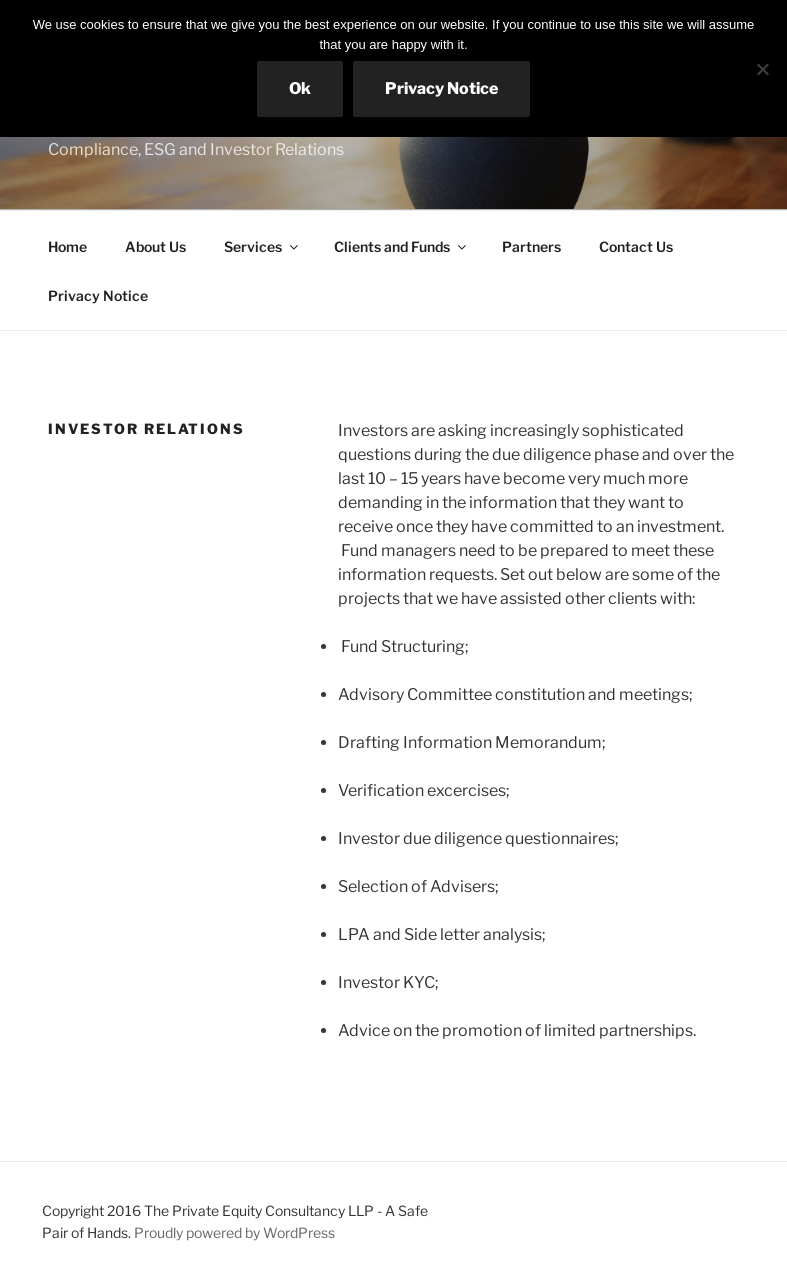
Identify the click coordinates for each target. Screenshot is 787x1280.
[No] (762, 69)
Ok (300, 88)
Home (67, 246)
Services (262, 246)
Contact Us (636, 246)
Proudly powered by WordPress (234, 1232)
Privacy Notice (98, 295)
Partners (531, 246)
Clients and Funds (401, 246)
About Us (155, 246)
